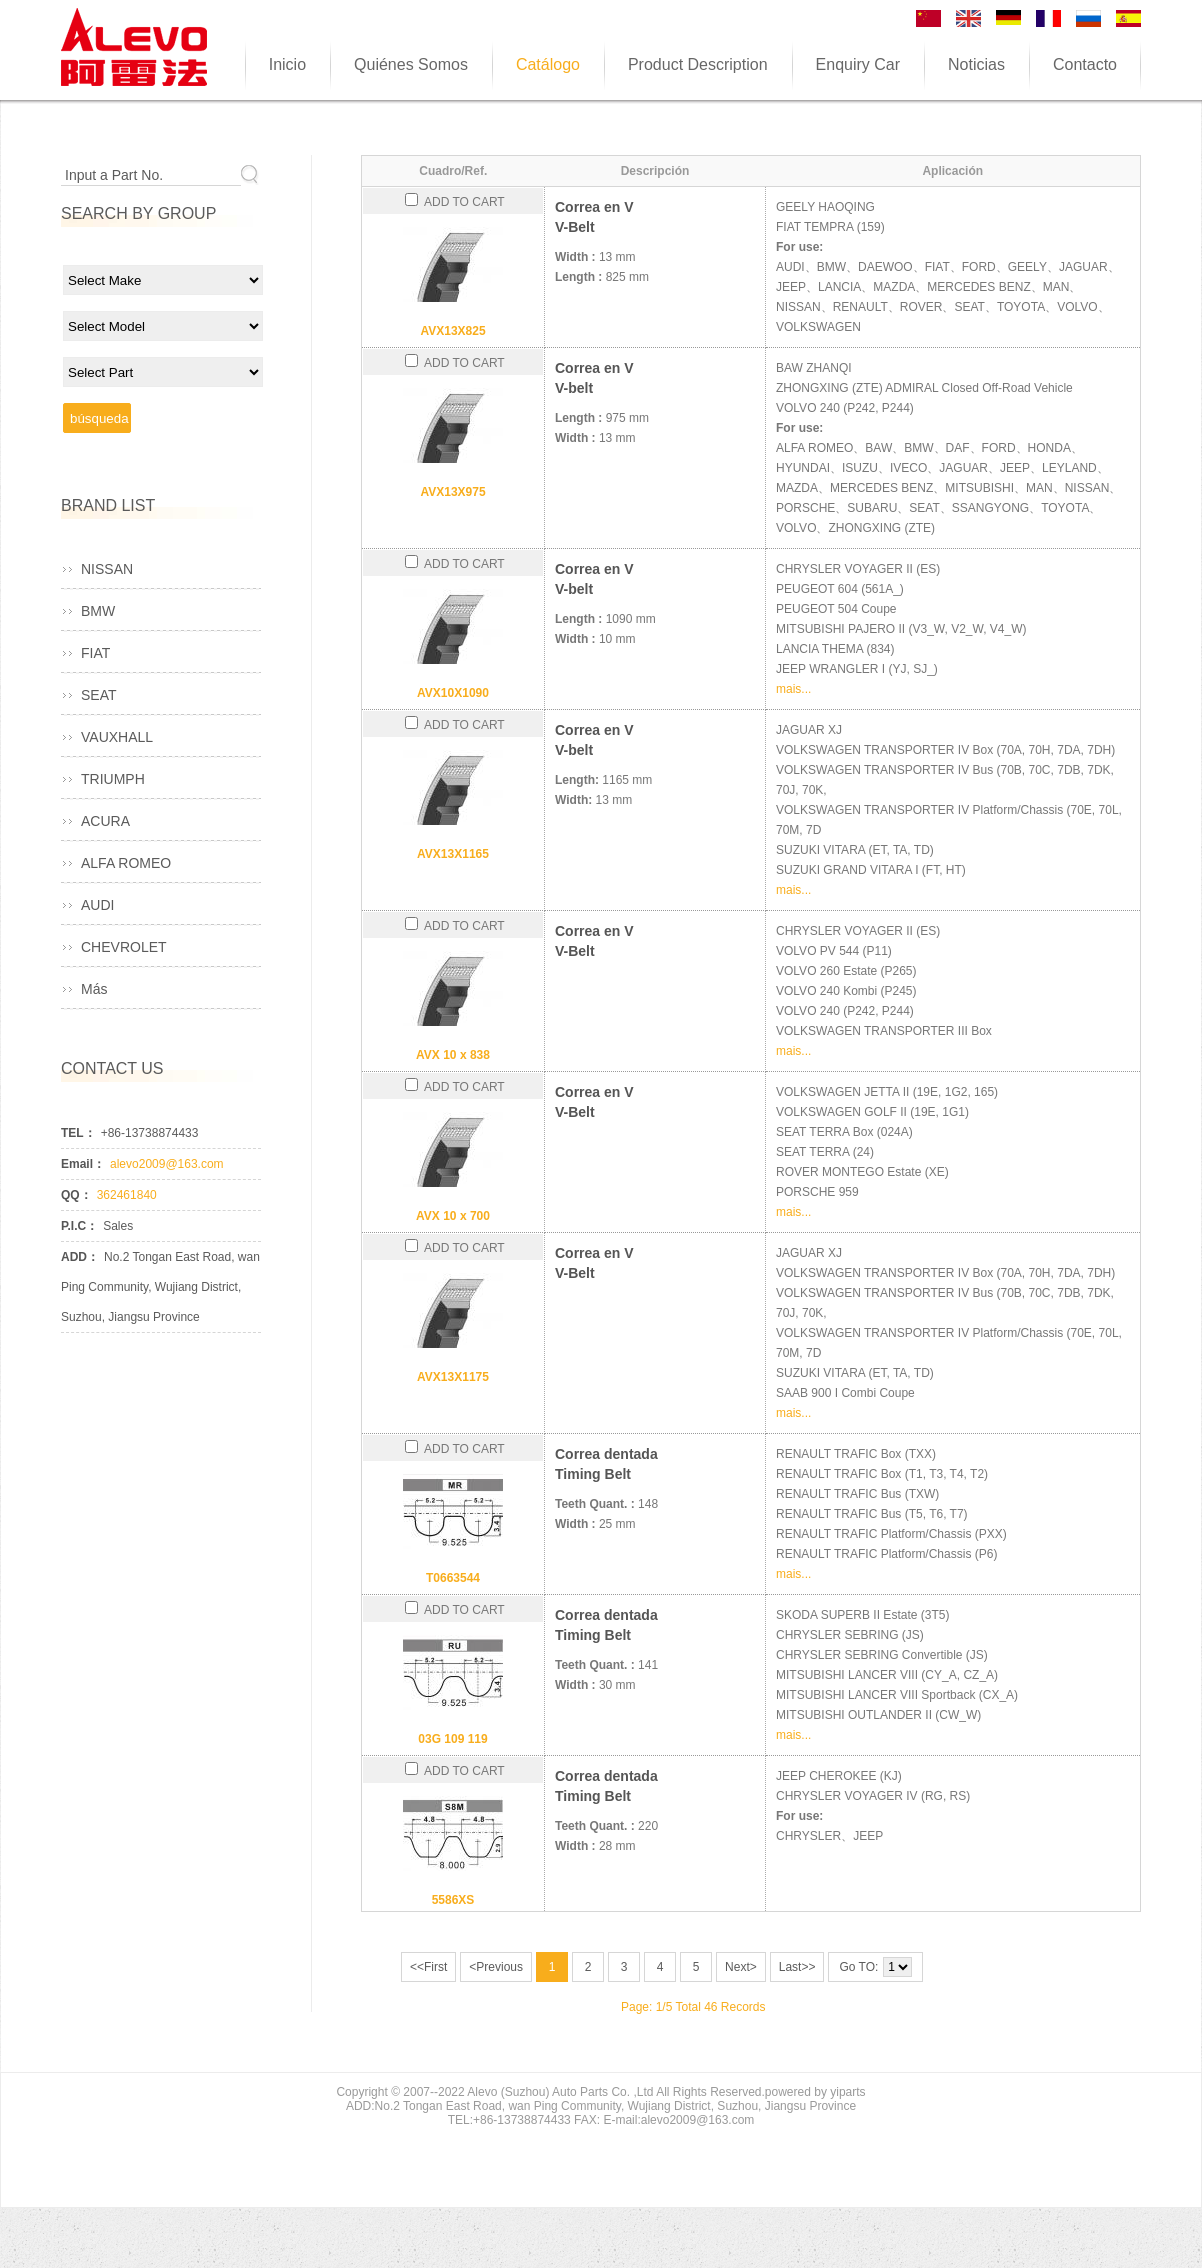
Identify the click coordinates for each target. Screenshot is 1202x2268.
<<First (428, 1967)
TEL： (78, 1133)
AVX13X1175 (453, 1377)
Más (94, 989)
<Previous (496, 1967)
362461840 (127, 1195)
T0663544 (453, 1578)
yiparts (847, 2092)
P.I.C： (79, 1226)
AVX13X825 (452, 331)
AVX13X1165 (453, 854)
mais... (793, 689)
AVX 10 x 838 (453, 1055)
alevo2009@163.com (167, 1164)
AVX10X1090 (453, 693)
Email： (83, 1164)
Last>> (797, 1967)
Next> (741, 1967)
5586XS (453, 1900)
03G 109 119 (452, 1739)
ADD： (80, 1257)
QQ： (76, 1195)
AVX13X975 (452, 492)
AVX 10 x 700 (453, 1216)
